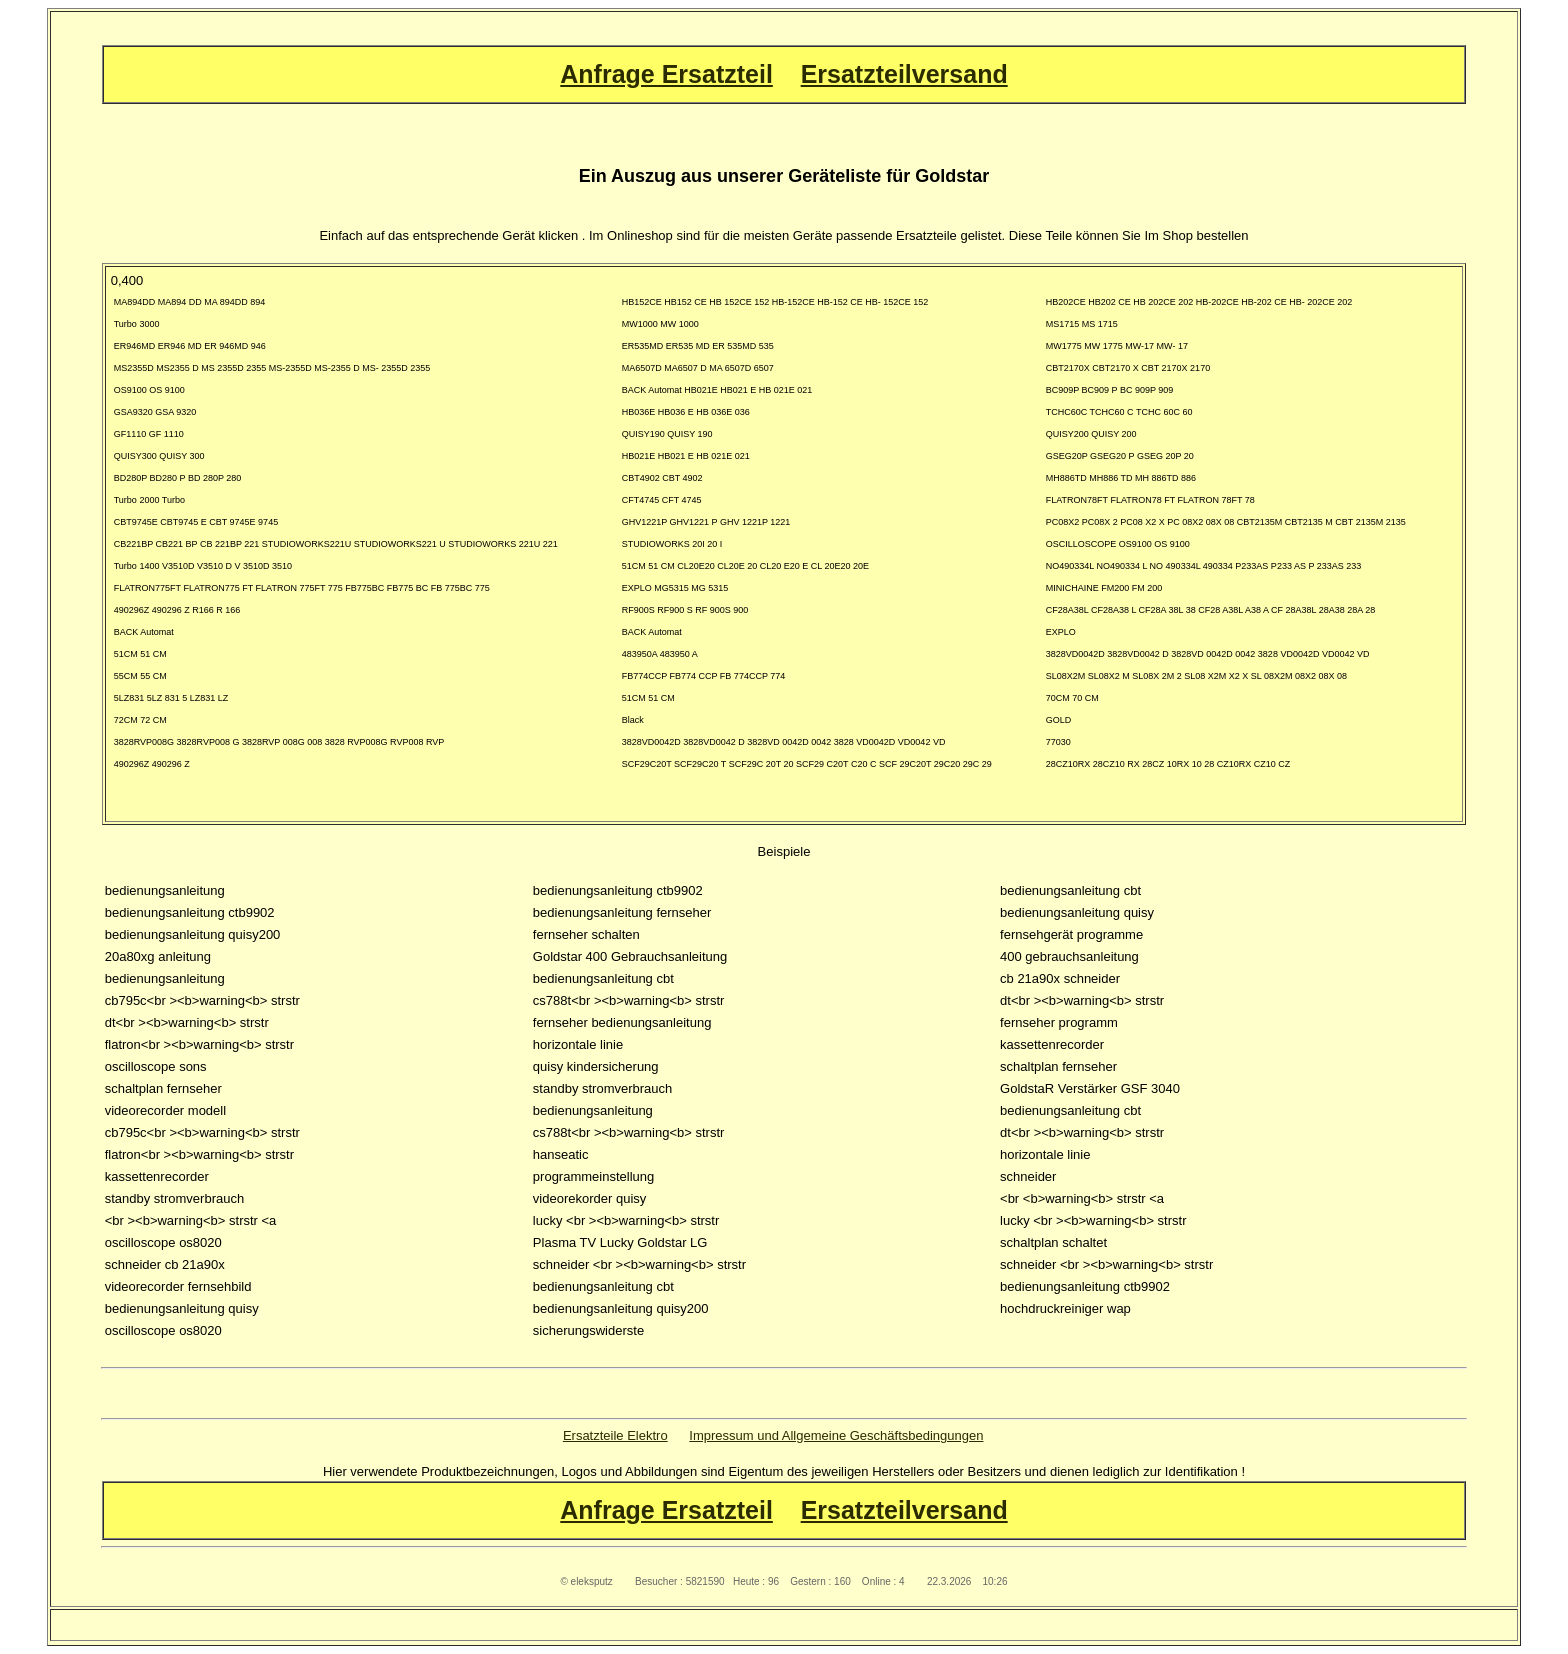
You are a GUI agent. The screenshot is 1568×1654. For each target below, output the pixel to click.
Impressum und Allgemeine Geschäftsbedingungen (836, 1435)
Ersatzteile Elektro (615, 1435)
